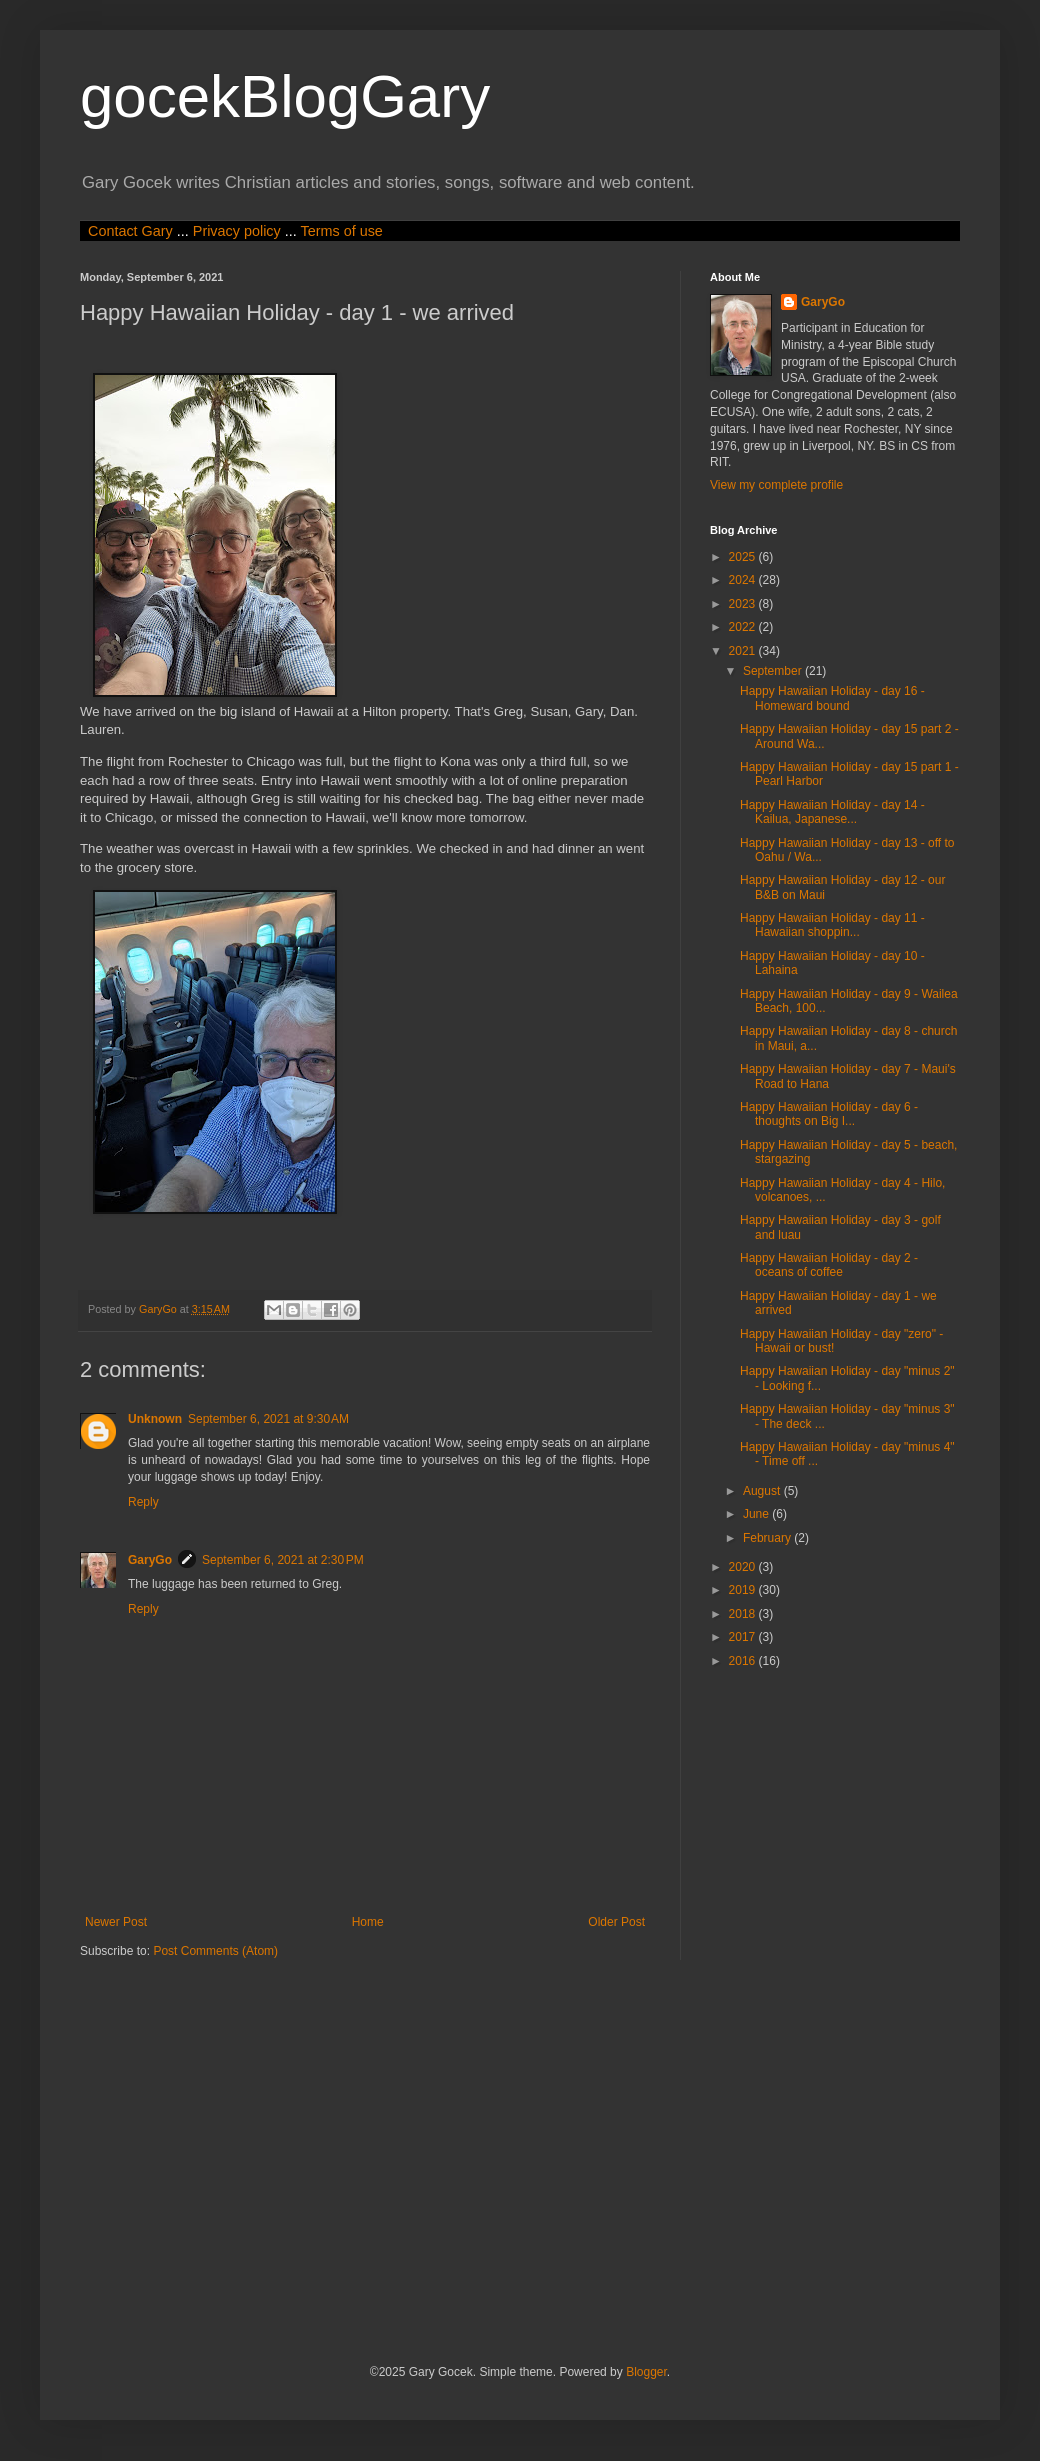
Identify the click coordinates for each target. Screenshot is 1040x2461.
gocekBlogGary (285, 96)
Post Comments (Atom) (215, 1951)
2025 (744, 557)
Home (368, 1922)
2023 (744, 604)
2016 (744, 1661)
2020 (744, 1567)
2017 (744, 1637)
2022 (744, 627)
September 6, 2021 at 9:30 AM (268, 1419)
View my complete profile (776, 485)
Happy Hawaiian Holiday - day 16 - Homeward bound (832, 698)
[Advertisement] (355, 2160)
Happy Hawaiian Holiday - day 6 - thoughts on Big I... (829, 1114)
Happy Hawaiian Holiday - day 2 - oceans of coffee (829, 1265)
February (768, 1538)
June (757, 1514)
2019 (744, 1590)
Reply (143, 1502)
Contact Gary (130, 231)
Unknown (155, 1419)
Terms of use (341, 231)
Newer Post (116, 1922)
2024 (744, 580)
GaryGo (150, 1560)
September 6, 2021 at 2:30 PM (283, 1560)
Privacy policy (237, 231)
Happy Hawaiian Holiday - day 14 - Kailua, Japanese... (832, 812)
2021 (744, 651)
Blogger (646, 2372)
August (763, 1491)
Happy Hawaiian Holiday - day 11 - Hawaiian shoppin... (832, 925)
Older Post (616, 1922)
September (774, 671)
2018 (744, 1614)
